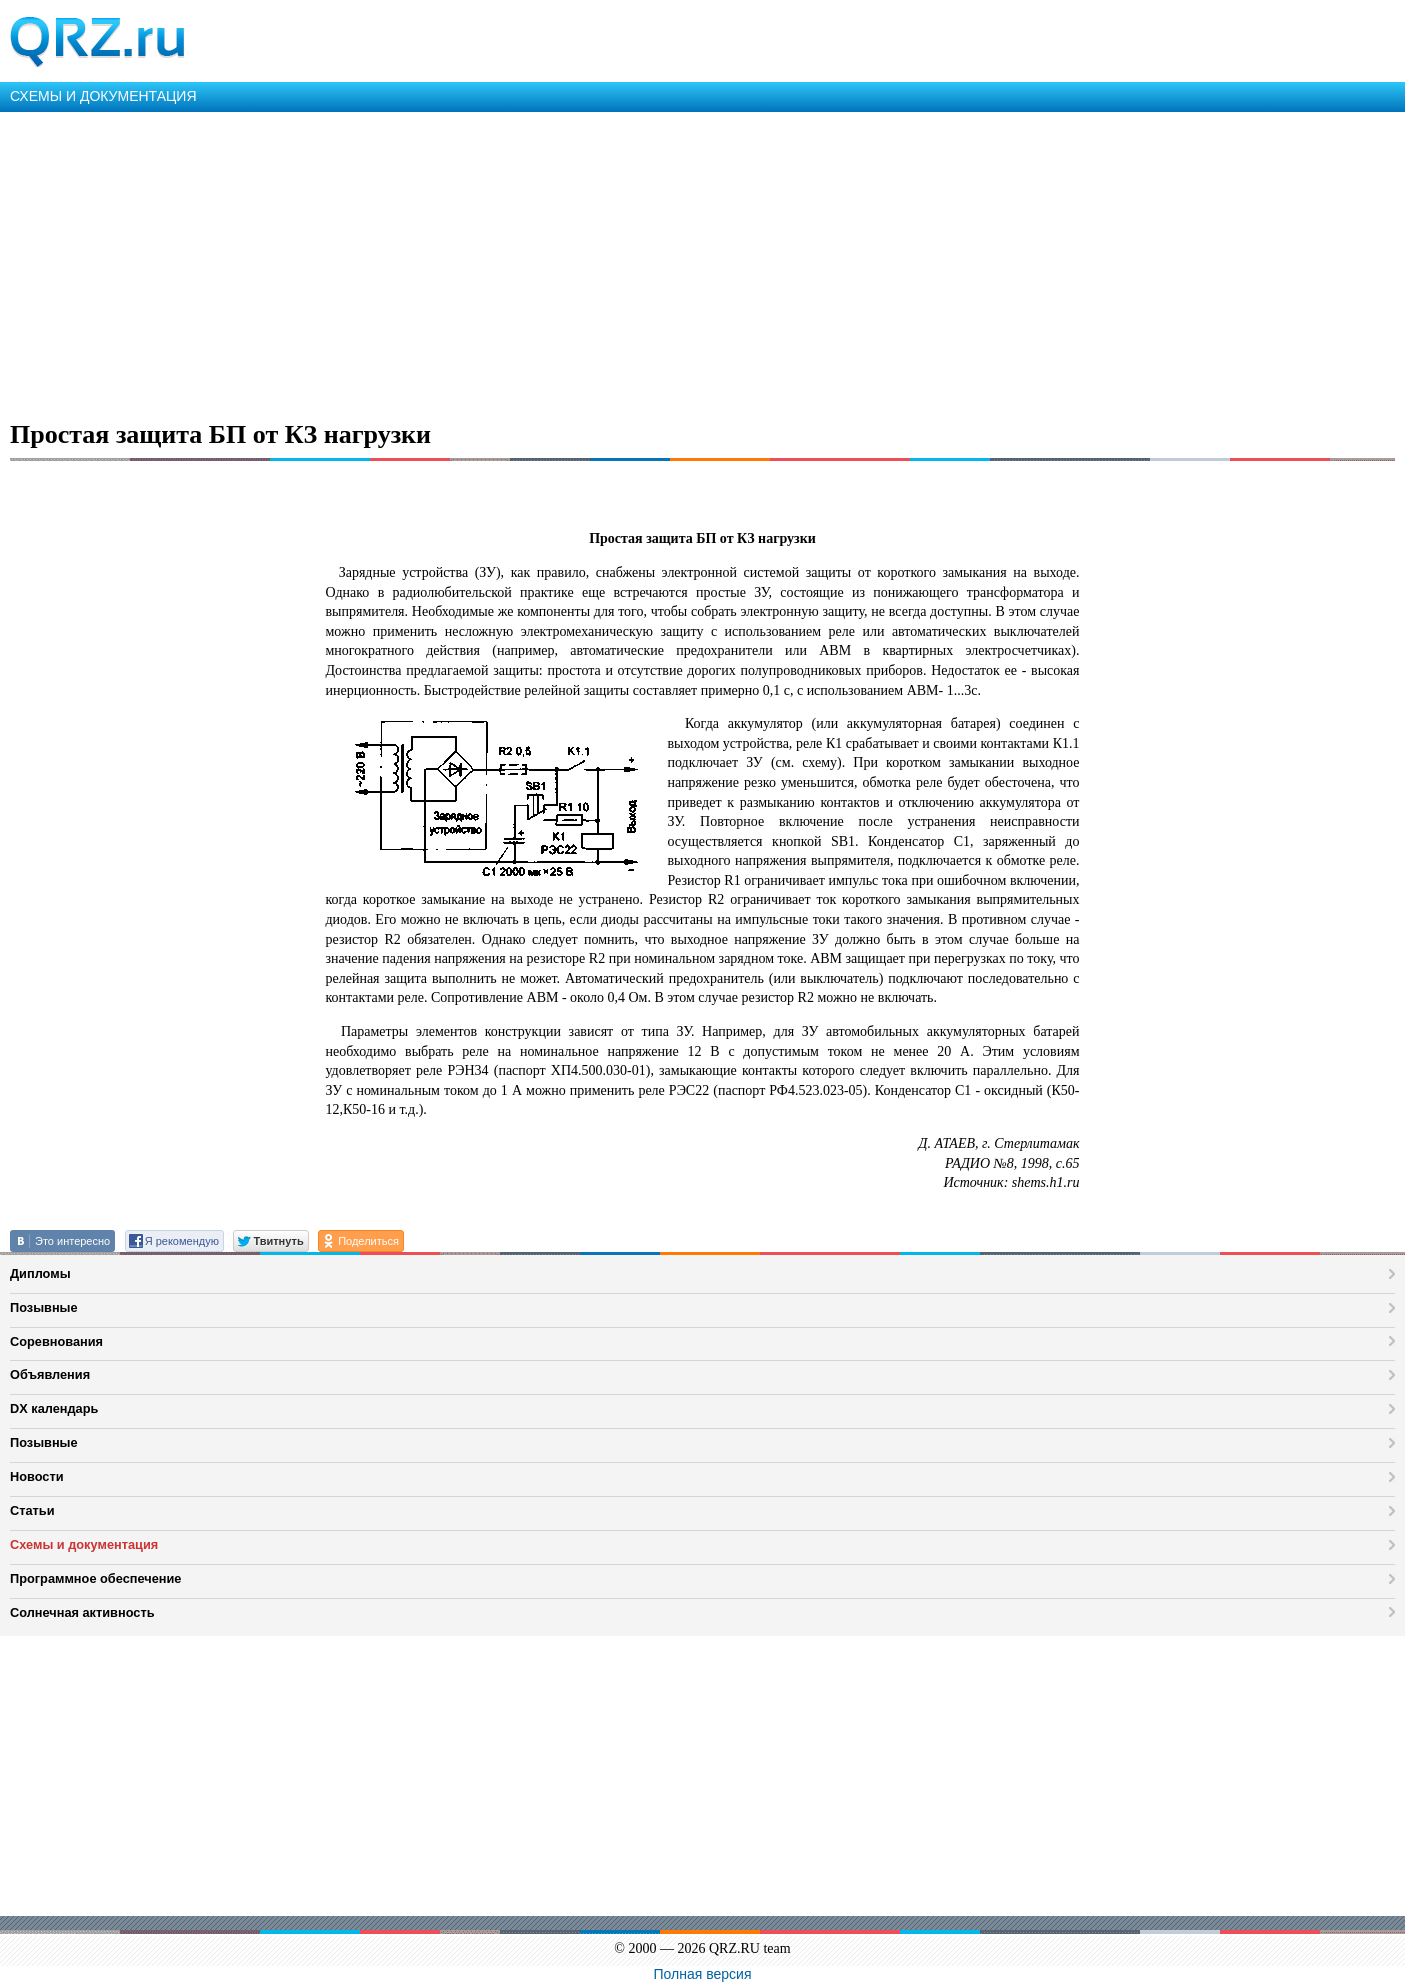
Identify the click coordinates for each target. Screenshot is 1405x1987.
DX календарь (54, 1408)
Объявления (50, 1374)
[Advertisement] (600, 262)
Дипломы (40, 1273)
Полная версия (703, 1974)
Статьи (32, 1510)
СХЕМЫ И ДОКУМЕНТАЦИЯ (103, 96)
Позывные (44, 1307)
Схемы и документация (84, 1544)
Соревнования (56, 1341)
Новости (37, 1476)
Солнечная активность (82, 1612)
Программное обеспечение (95, 1578)
